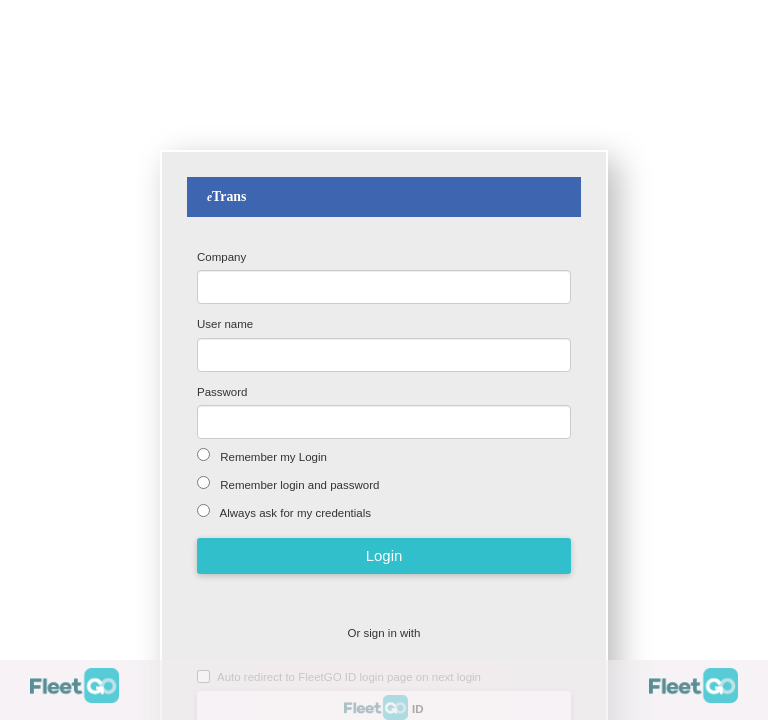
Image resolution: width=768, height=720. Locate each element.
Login (384, 555)
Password (222, 392)
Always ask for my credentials (294, 513)
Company (221, 257)
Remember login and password (298, 485)
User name (225, 324)
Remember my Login (272, 457)
